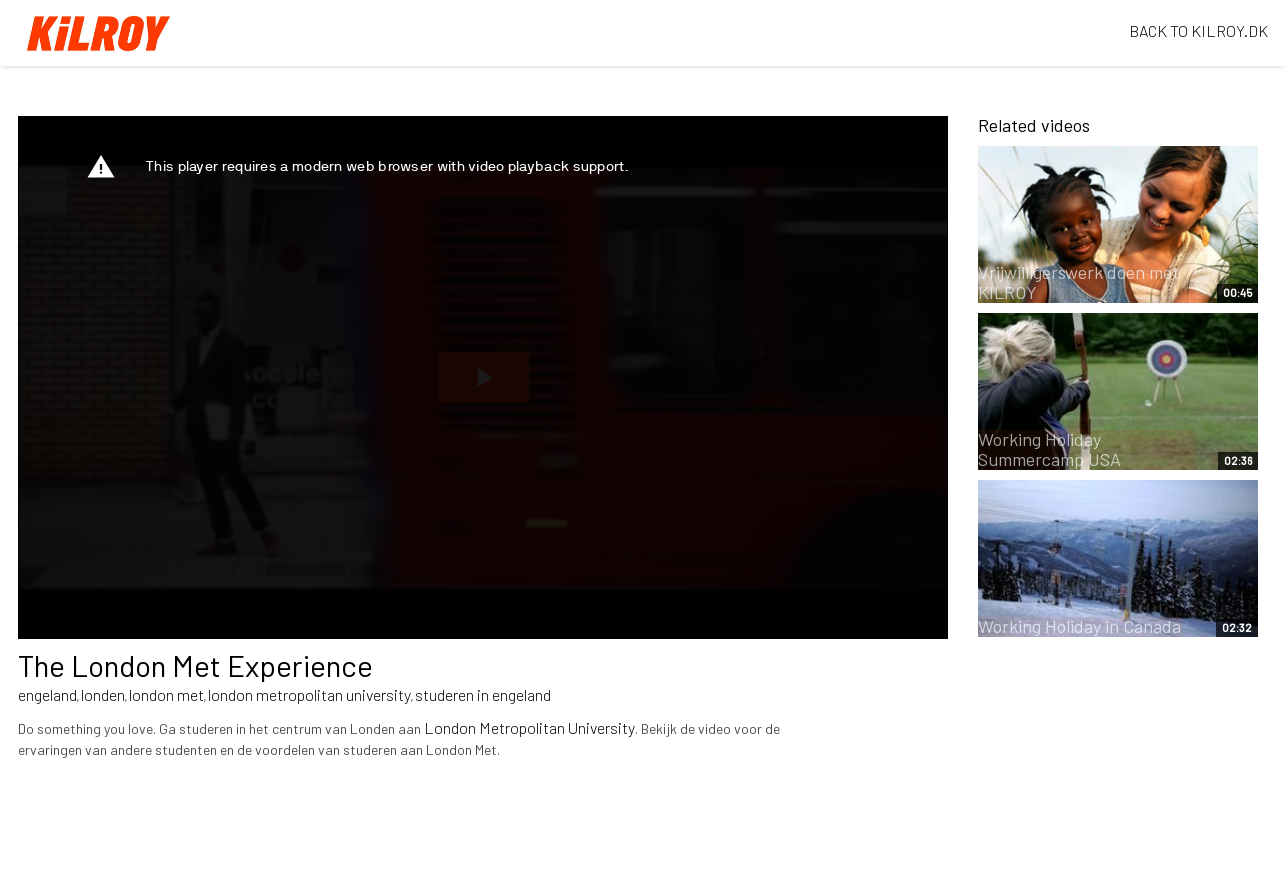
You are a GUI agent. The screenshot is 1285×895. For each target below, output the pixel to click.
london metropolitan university (309, 694)
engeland (47, 694)
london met (166, 694)
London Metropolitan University (529, 727)
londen (103, 694)
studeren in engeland (483, 694)
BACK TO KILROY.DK (1198, 30)
